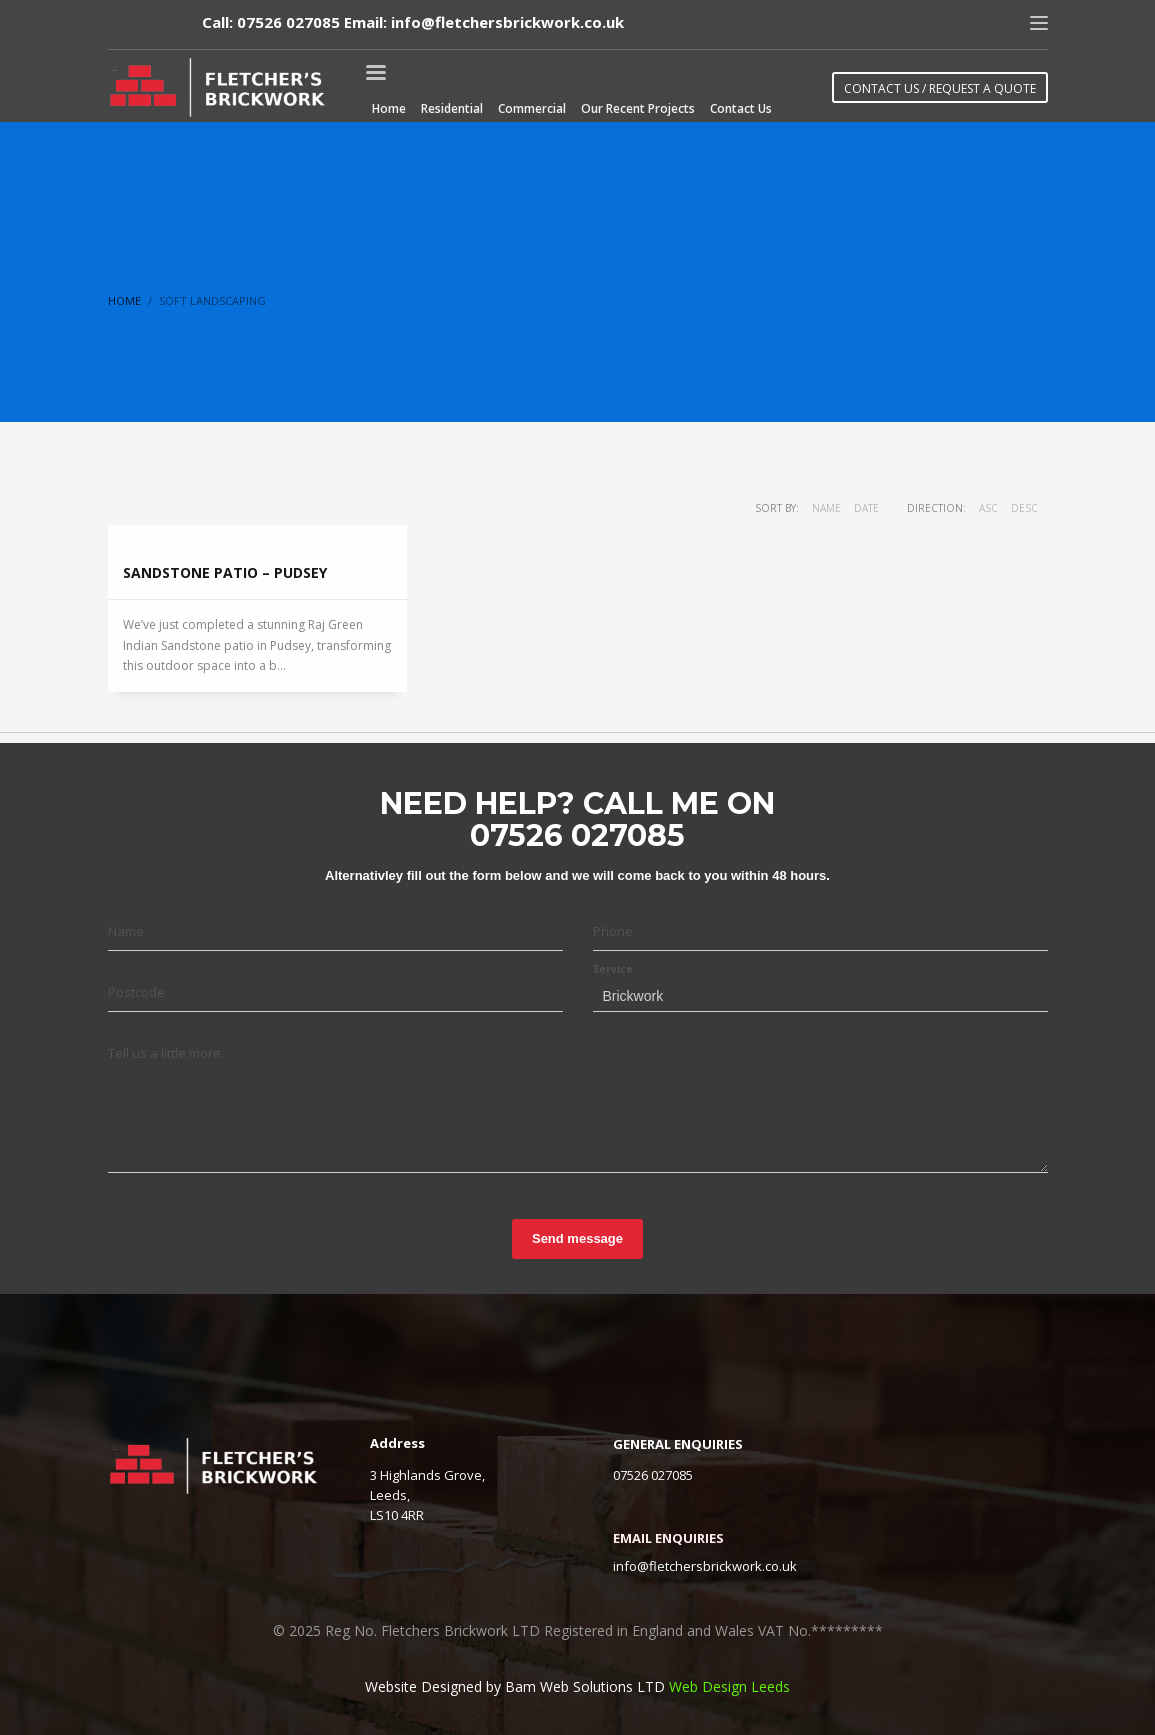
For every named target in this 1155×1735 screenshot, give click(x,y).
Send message (577, 1238)
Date (866, 508)
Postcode (136, 992)
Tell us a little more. (166, 1053)
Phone (613, 931)
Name (826, 508)
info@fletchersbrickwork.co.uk (705, 1566)
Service (613, 969)
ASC (988, 508)
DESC (1024, 508)
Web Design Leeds (729, 1686)
